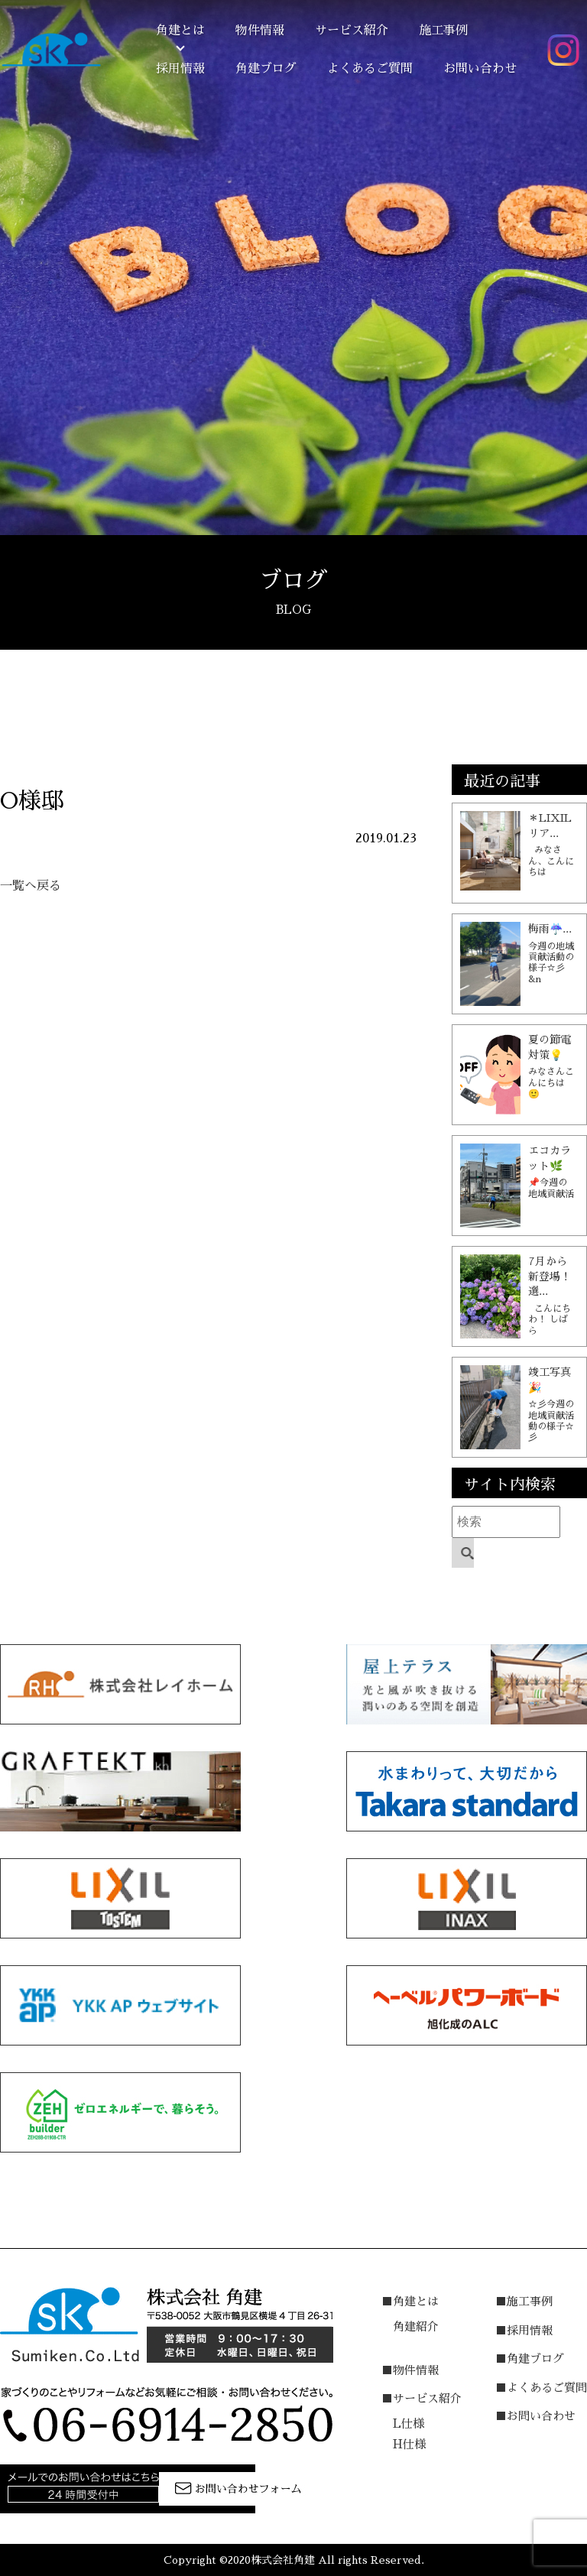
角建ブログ (266, 69)
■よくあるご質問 (541, 2387)
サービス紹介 (351, 30)
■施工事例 (524, 2301)
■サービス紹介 (421, 2398)
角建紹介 (416, 2326)
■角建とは (410, 2301)
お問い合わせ (480, 69)
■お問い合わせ (535, 2416)
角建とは (180, 30)
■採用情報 (524, 2330)
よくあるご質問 (370, 69)
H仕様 (409, 2444)
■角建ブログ (529, 2358)
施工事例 (443, 30)
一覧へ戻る (30, 886)
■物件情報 (410, 2370)
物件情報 (259, 30)
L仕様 (408, 2423)
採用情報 (180, 69)
